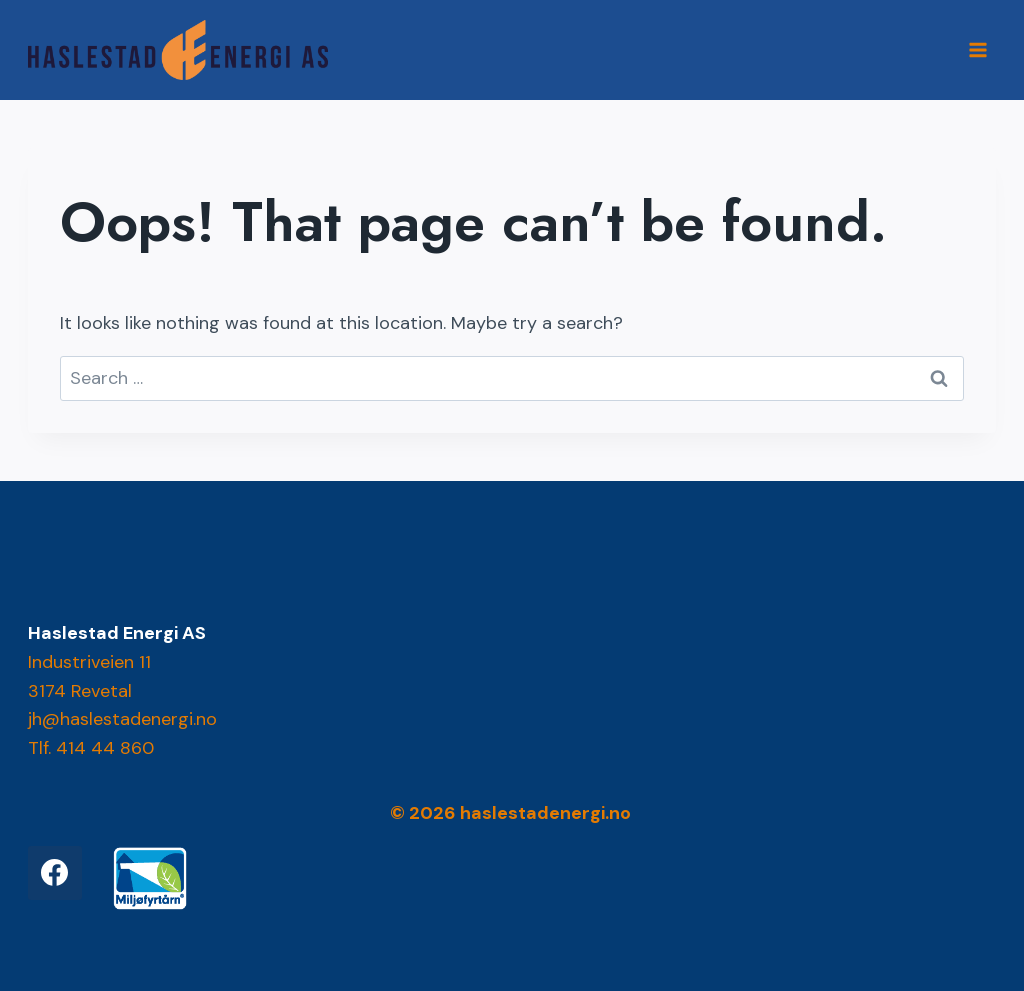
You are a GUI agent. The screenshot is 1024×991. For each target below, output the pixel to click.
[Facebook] (55, 873)
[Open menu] (978, 49)
